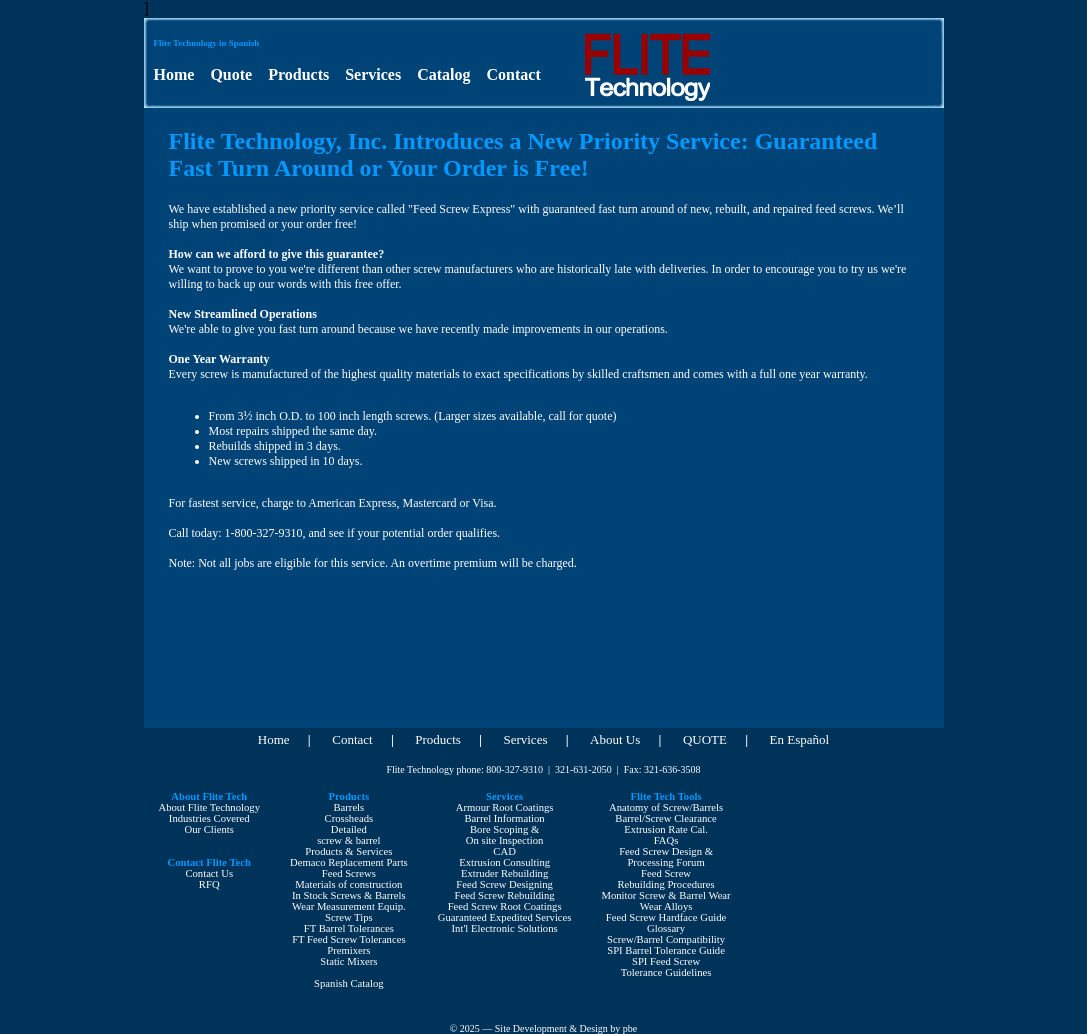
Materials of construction (348, 884)
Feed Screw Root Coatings (505, 906)
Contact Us (209, 873)
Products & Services (348, 851)
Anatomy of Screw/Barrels (666, 807)
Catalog (443, 74)
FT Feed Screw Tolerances (348, 939)
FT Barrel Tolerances (349, 928)
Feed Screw (666, 873)
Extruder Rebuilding (504, 873)
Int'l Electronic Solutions (505, 928)
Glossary (666, 928)
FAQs (666, 840)
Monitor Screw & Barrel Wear (665, 895)
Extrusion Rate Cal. (666, 829)
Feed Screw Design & (666, 851)
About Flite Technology (209, 807)
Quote (231, 74)
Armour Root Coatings (505, 807)
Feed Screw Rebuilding (505, 895)
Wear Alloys (666, 906)
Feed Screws (349, 873)
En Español (800, 739)
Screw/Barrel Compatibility (666, 939)
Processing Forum (665, 862)
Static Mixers (348, 961)
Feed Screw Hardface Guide (666, 917)
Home (174, 74)
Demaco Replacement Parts (349, 862)
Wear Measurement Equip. (349, 906)
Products (298, 74)
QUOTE (705, 739)
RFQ (209, 884)
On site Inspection (505, 840)
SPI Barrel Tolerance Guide (666, 950)
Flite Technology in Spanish (207, 43)
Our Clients (209, 829)
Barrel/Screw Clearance (665, 818)
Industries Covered (209, 818)
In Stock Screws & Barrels (349, 895)
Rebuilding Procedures (665, 884)
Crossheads (349, 818)
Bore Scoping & (504, 829)
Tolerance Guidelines (666, 972)
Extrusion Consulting (504, 862)
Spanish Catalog (349, 983)
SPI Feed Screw (666, 961)
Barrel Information (505, 818)
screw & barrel (348, 840)
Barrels (348, 807)
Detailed (349, 829)
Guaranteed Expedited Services (505, 917)
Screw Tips (349, 917)
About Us (615, 739)
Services (373, 74)
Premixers (348, 950)
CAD (504, 851)
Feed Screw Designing (504, 884)
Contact (514, 74)
